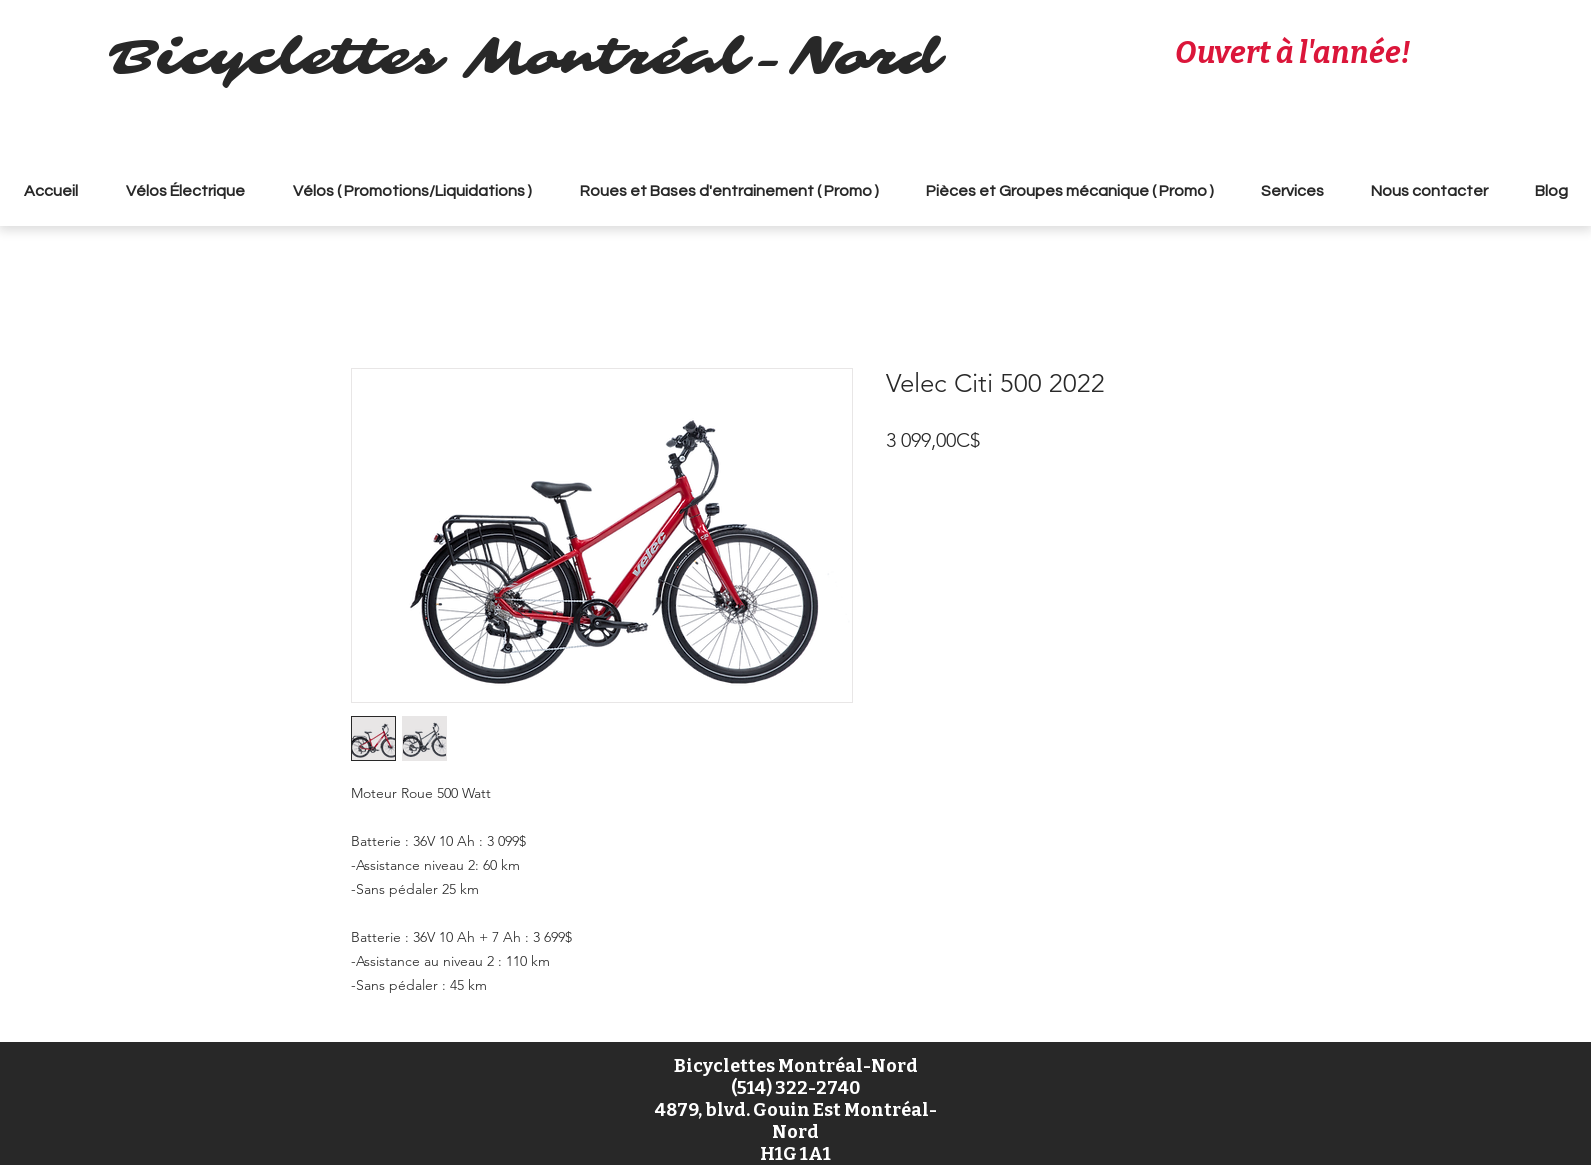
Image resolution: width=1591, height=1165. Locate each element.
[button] (412, 191)
